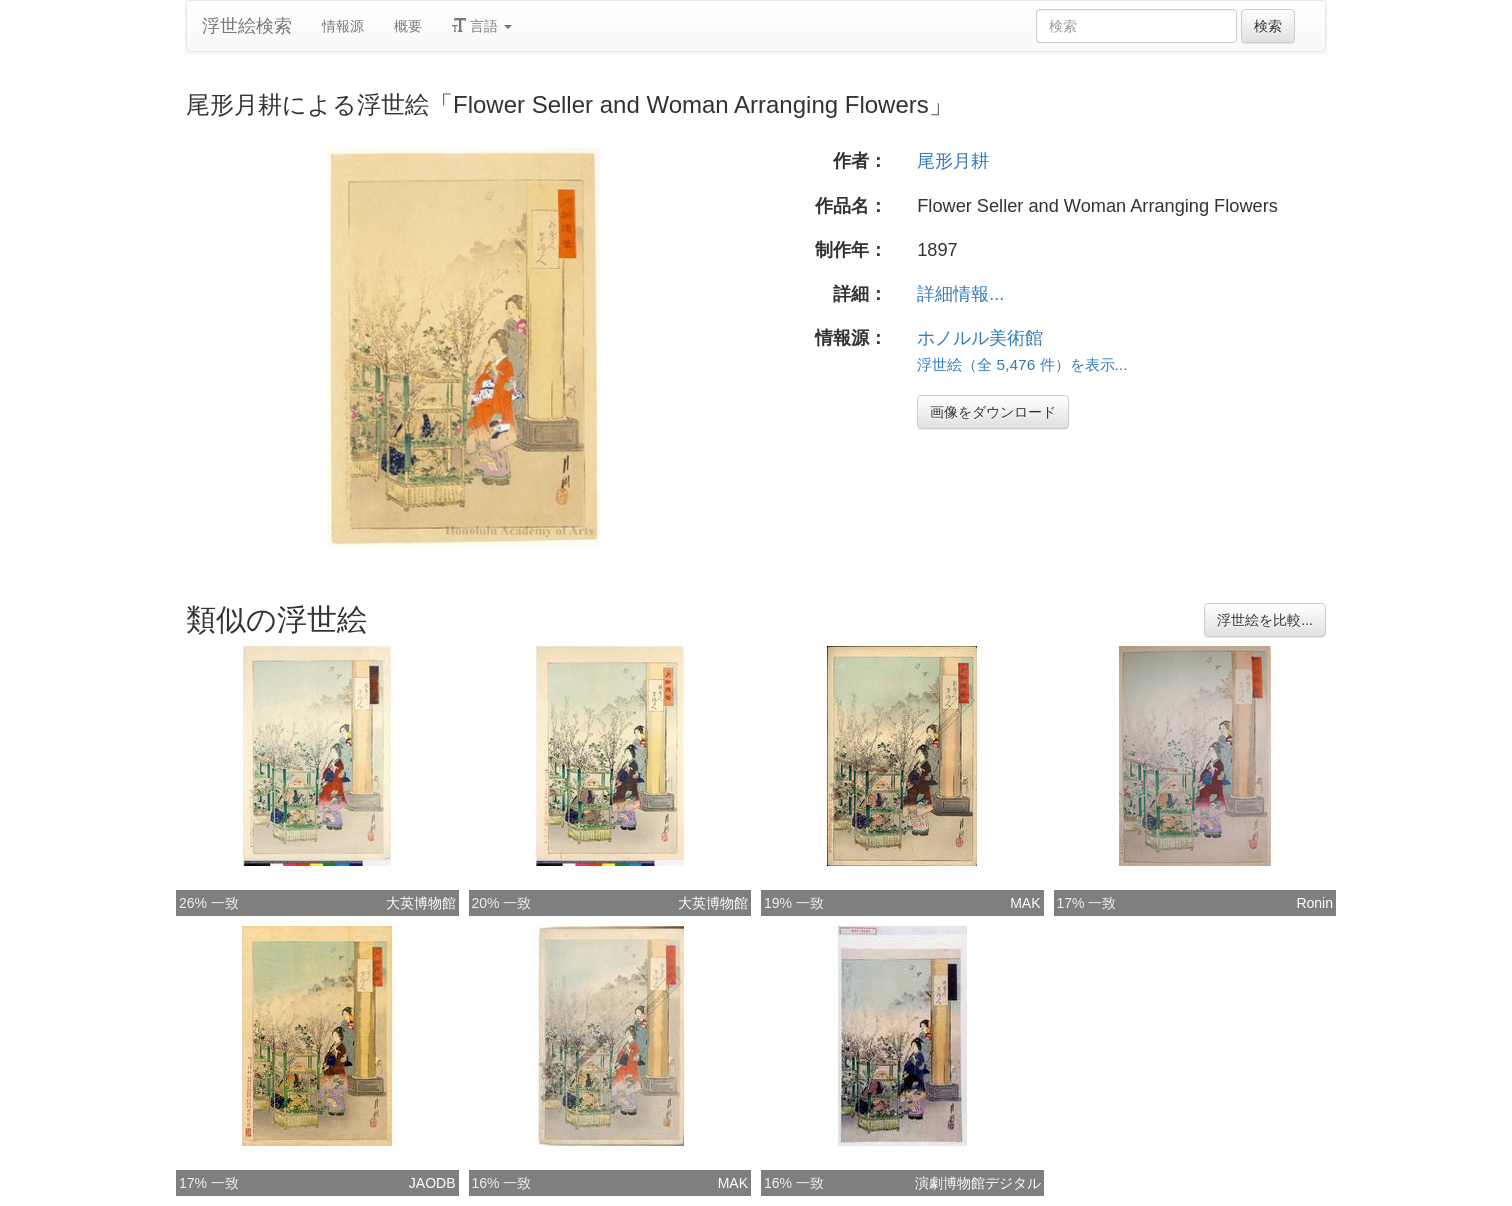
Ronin (1314, 903)
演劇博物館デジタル (978, 1183)
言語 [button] (482, 26)
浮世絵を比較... (1265, 620)
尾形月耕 (953, 161)
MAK (1025, 903)
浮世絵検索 (247, 26)
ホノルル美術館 (980, 338)
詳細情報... (960, 294)
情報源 (343, 26)
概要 (408, 26)
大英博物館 (421, 903)
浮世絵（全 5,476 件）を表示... (1022, 364)
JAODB (432, 1183)
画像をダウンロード (993, 412)
